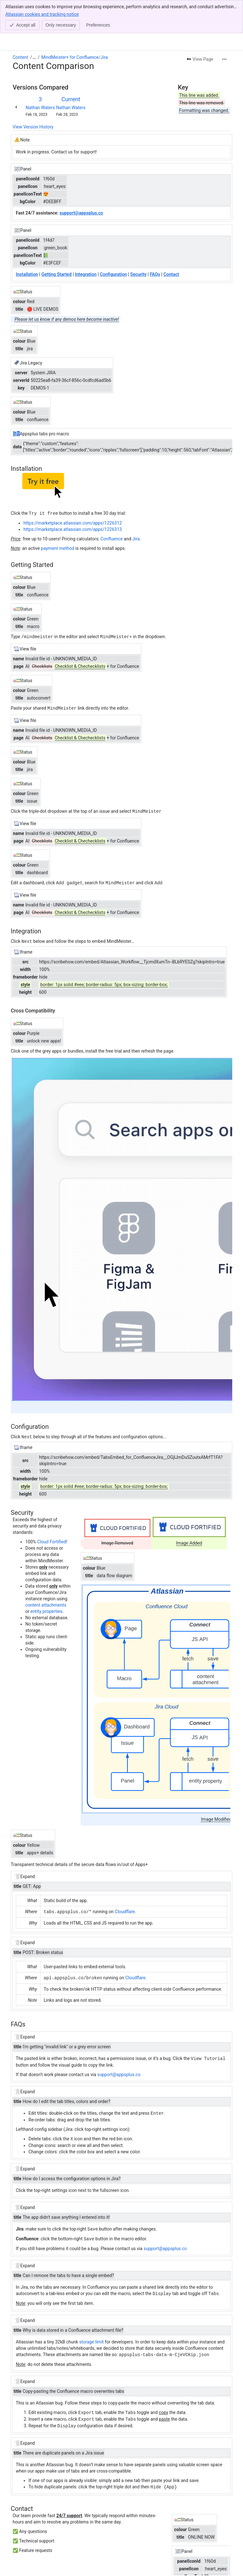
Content (20, 57)
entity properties (46, 1609)
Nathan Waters (40, 107)
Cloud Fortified (51, 1539)
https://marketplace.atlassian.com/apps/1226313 (72, 529)
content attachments (45, 1602)
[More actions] (224, 59)
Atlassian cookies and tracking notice (42, 14)
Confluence (111, 538)
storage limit (91, 2337)
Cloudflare (125, 1909)
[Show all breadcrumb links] (34, 57)
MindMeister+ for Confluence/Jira (74, 57)
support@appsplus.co (118, 2071)
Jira (136, 538)
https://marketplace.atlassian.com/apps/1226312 (72, 522)
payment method (57, 548)
